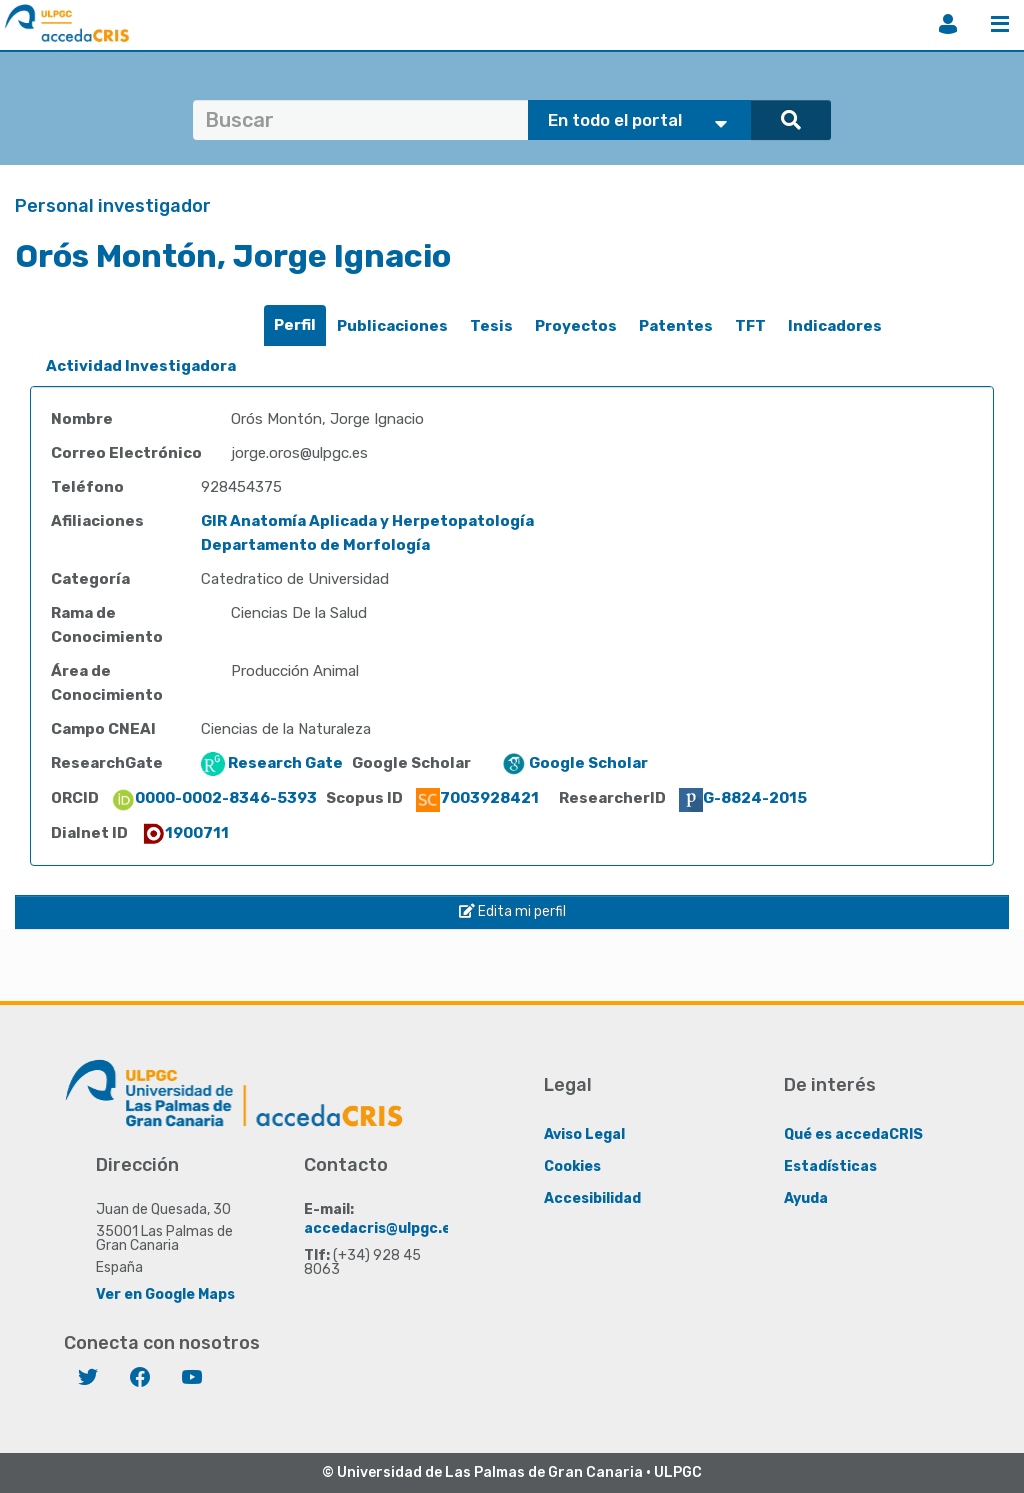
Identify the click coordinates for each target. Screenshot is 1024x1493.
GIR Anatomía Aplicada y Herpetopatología (367, 521)
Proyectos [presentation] (576, 326)
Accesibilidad (592, 1198)
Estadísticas (830, 1166)
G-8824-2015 (743, 798)
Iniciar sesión (948, 24)
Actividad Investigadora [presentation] (141, 366)
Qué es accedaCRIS (853, 1134)
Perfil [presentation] (295, 325)
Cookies (572, 1166)
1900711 (185, 833)
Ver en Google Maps (165, 1294)
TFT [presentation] (750, 326)
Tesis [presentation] (491, 326)
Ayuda (806, 1198)
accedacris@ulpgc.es (381, 1228)
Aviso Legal (584, 1134)
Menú (1000, 24)
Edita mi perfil (512, 911)
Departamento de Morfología (315, 545)
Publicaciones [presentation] (392, 326)
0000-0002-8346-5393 (214, 798)
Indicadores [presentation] (835, 326)
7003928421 (477, 798)
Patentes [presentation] (676, 326)
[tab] (295, 325)
